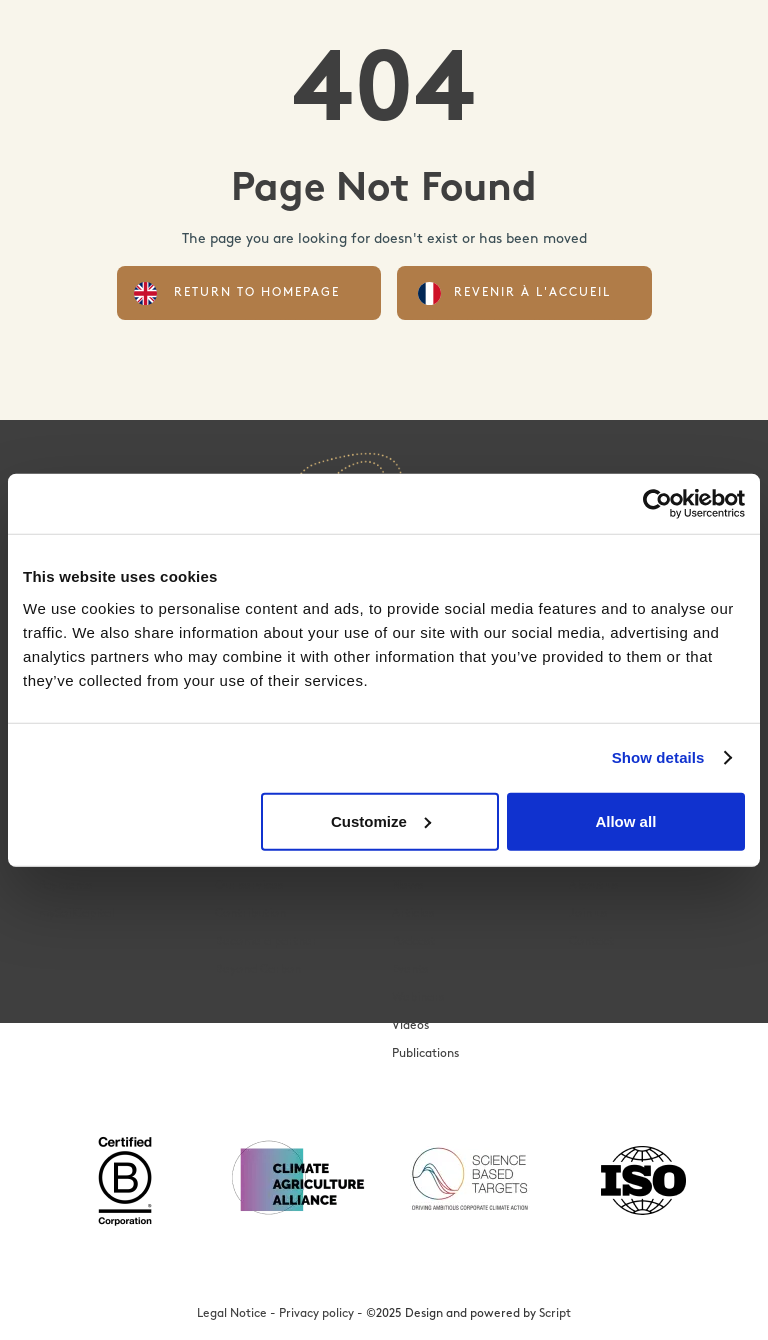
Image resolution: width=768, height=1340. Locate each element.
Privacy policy (316, 1314)
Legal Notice (232, 1314)
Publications (425, 1054)
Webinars (418, 998)
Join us (588, 914)
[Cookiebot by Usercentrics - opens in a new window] (657, 504)
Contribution (250, 914)
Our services (249, 886)
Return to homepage (257, 293)
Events (410, 970)
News (407, 886)
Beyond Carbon (258, 970)
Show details (658, 757)
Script (555, 1314)
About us (593, 886)
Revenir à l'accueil (532, 293)
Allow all (625, 820)
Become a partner (266, 942)
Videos (410, 1026)
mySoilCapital (76, 914)
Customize (381, 820)
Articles (413, 914)
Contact (591, 942)
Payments (65, 886)
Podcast (413, 942)
